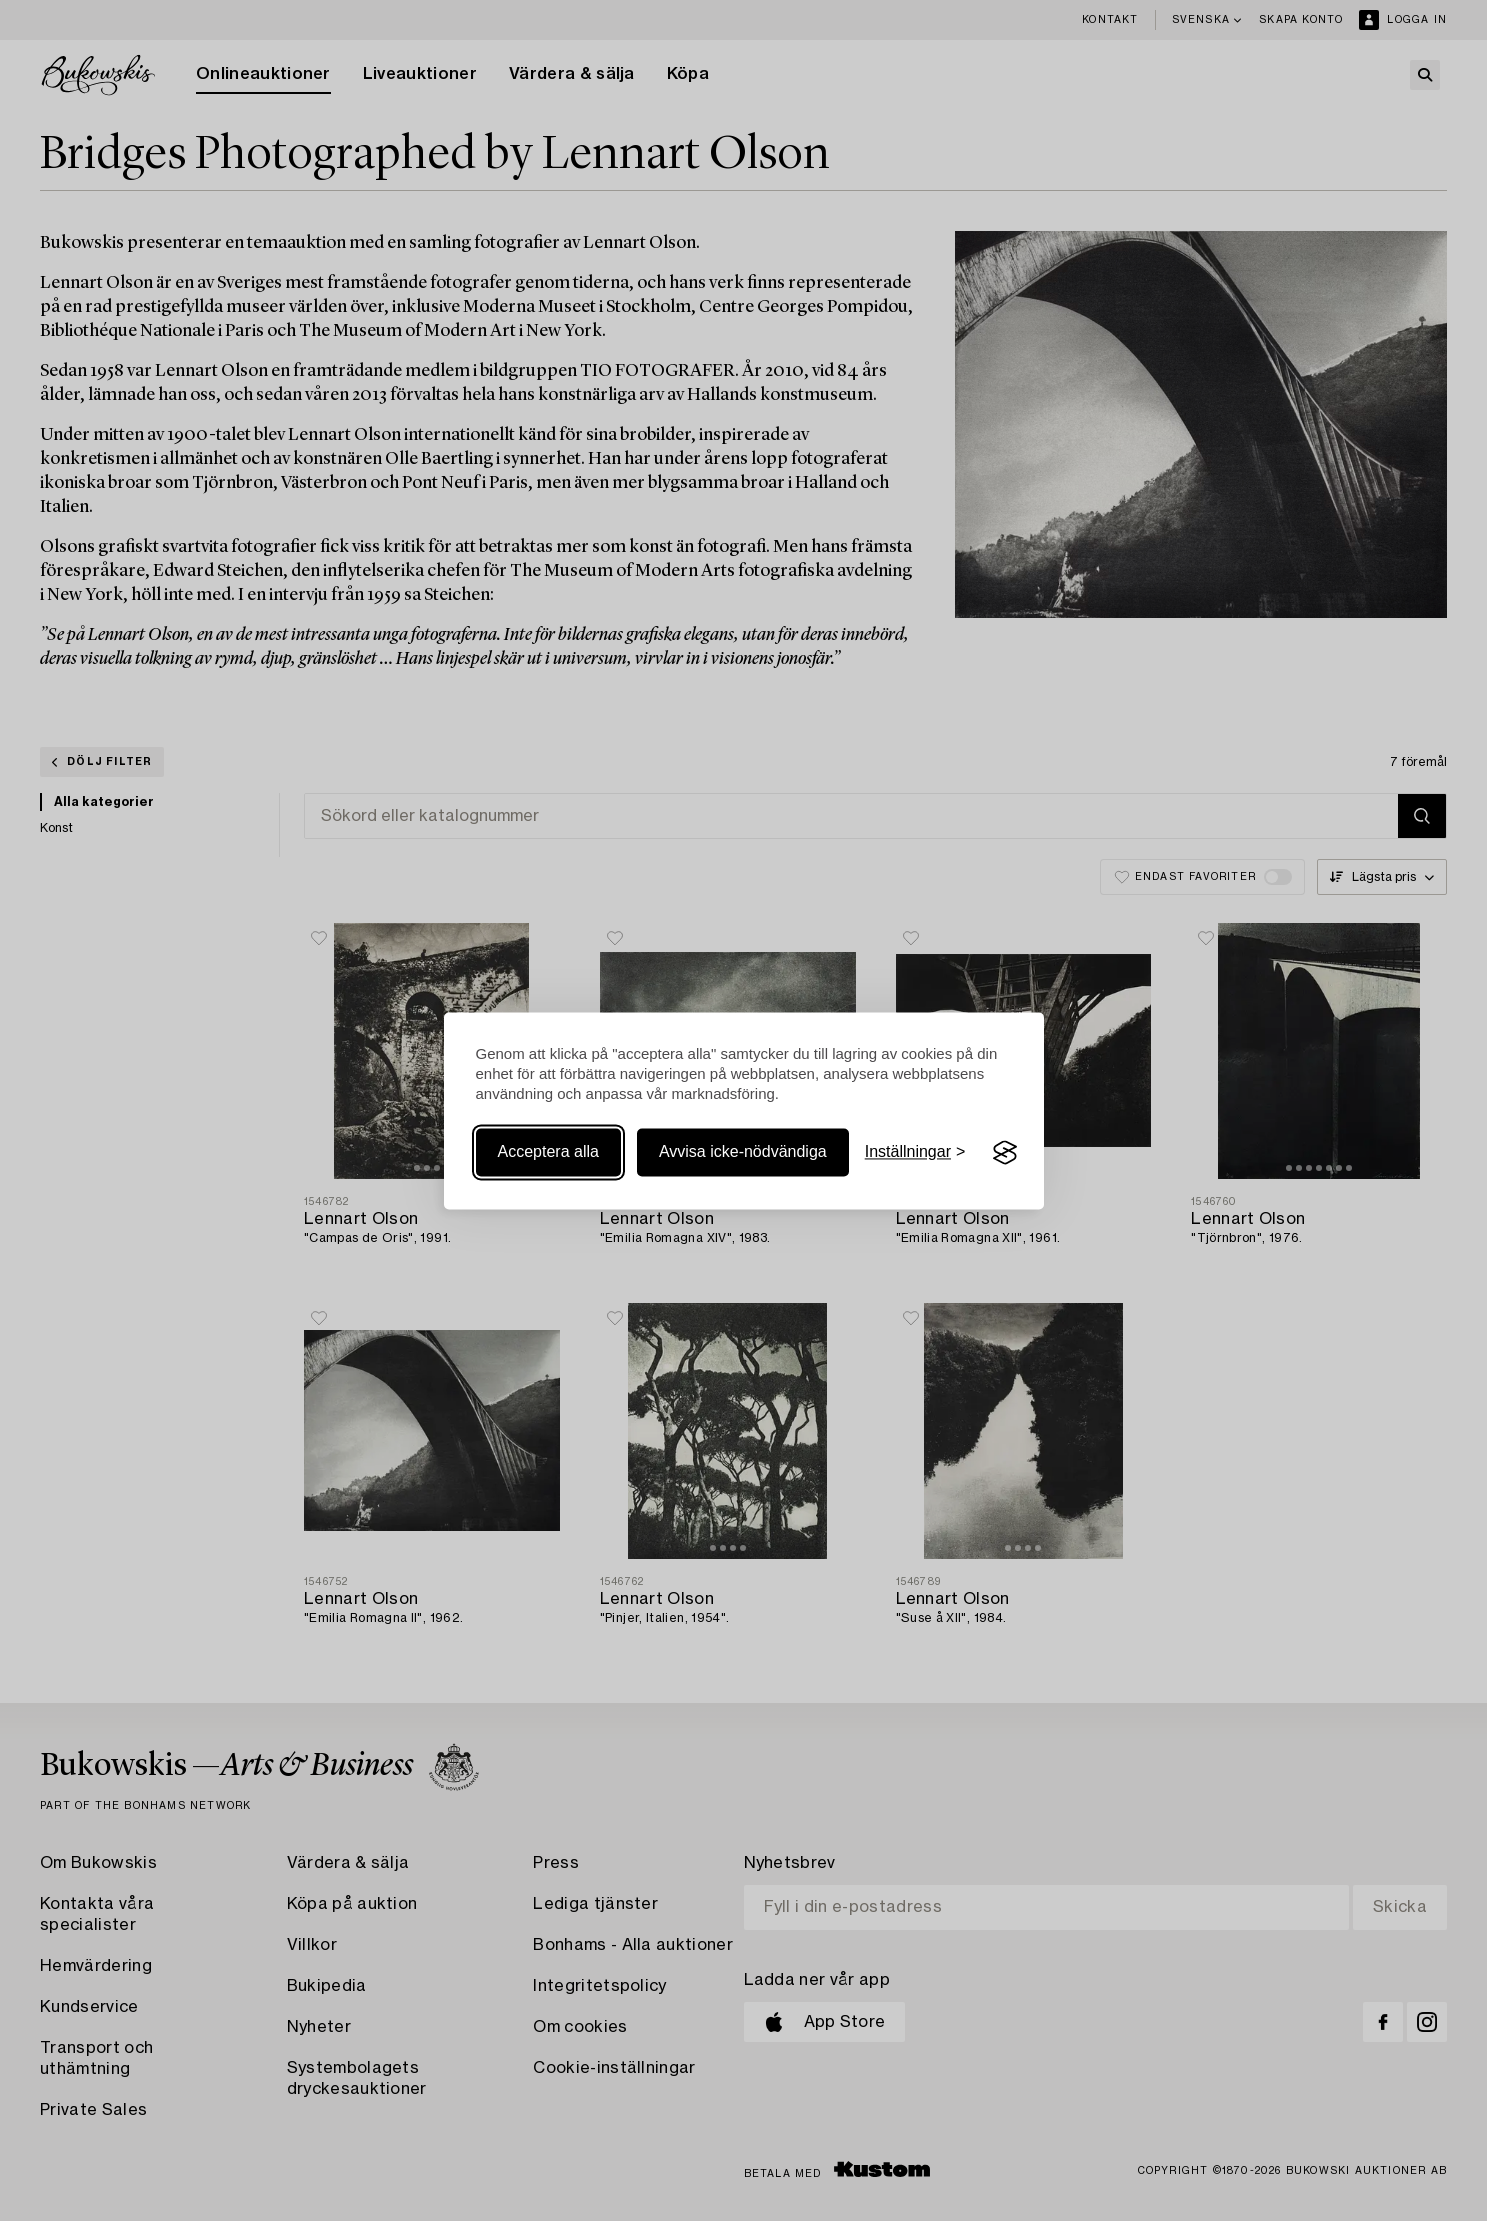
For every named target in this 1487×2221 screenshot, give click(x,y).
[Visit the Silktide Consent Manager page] (1005, 1153)
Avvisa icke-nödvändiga (743, 1152)
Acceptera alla (548, 1152)
